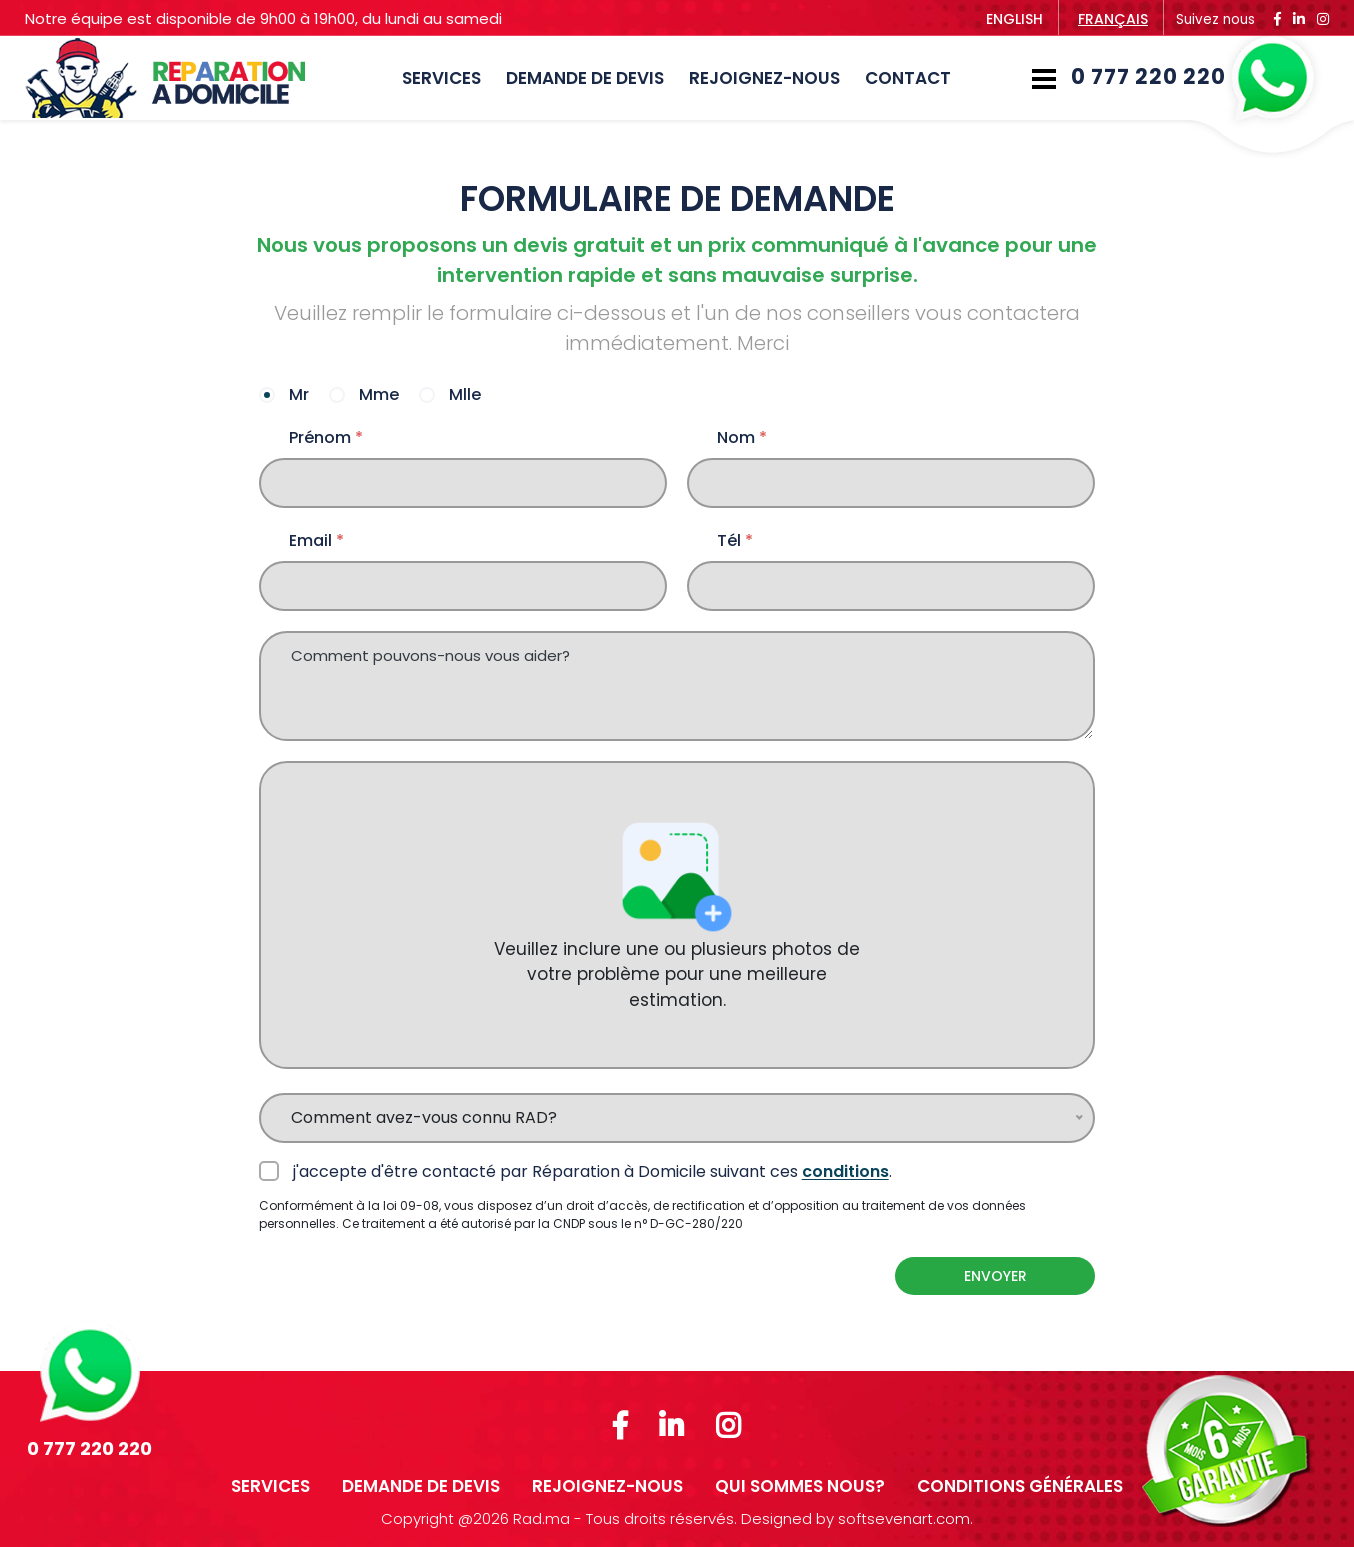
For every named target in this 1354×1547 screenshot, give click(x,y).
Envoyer (995, 1276)
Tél (735, 541)
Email (316, 541)
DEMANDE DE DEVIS (585, 78)
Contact (908, 78)
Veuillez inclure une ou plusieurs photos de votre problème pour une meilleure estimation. (677, 914)
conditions (845, 1171)
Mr (297, 396)
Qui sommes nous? (800, 1486)
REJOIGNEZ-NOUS (764, 78)
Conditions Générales (1020, 1486)
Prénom (326, 438)
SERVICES (441, 78)
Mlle (463, 396)
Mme (377, 396)
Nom (742, 438)
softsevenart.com (904, 1518)
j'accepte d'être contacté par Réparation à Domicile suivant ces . (590, 1171)
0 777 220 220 (1192, 78)
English (1014, 19)
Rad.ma (541, 1518)
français (1113, 19)
